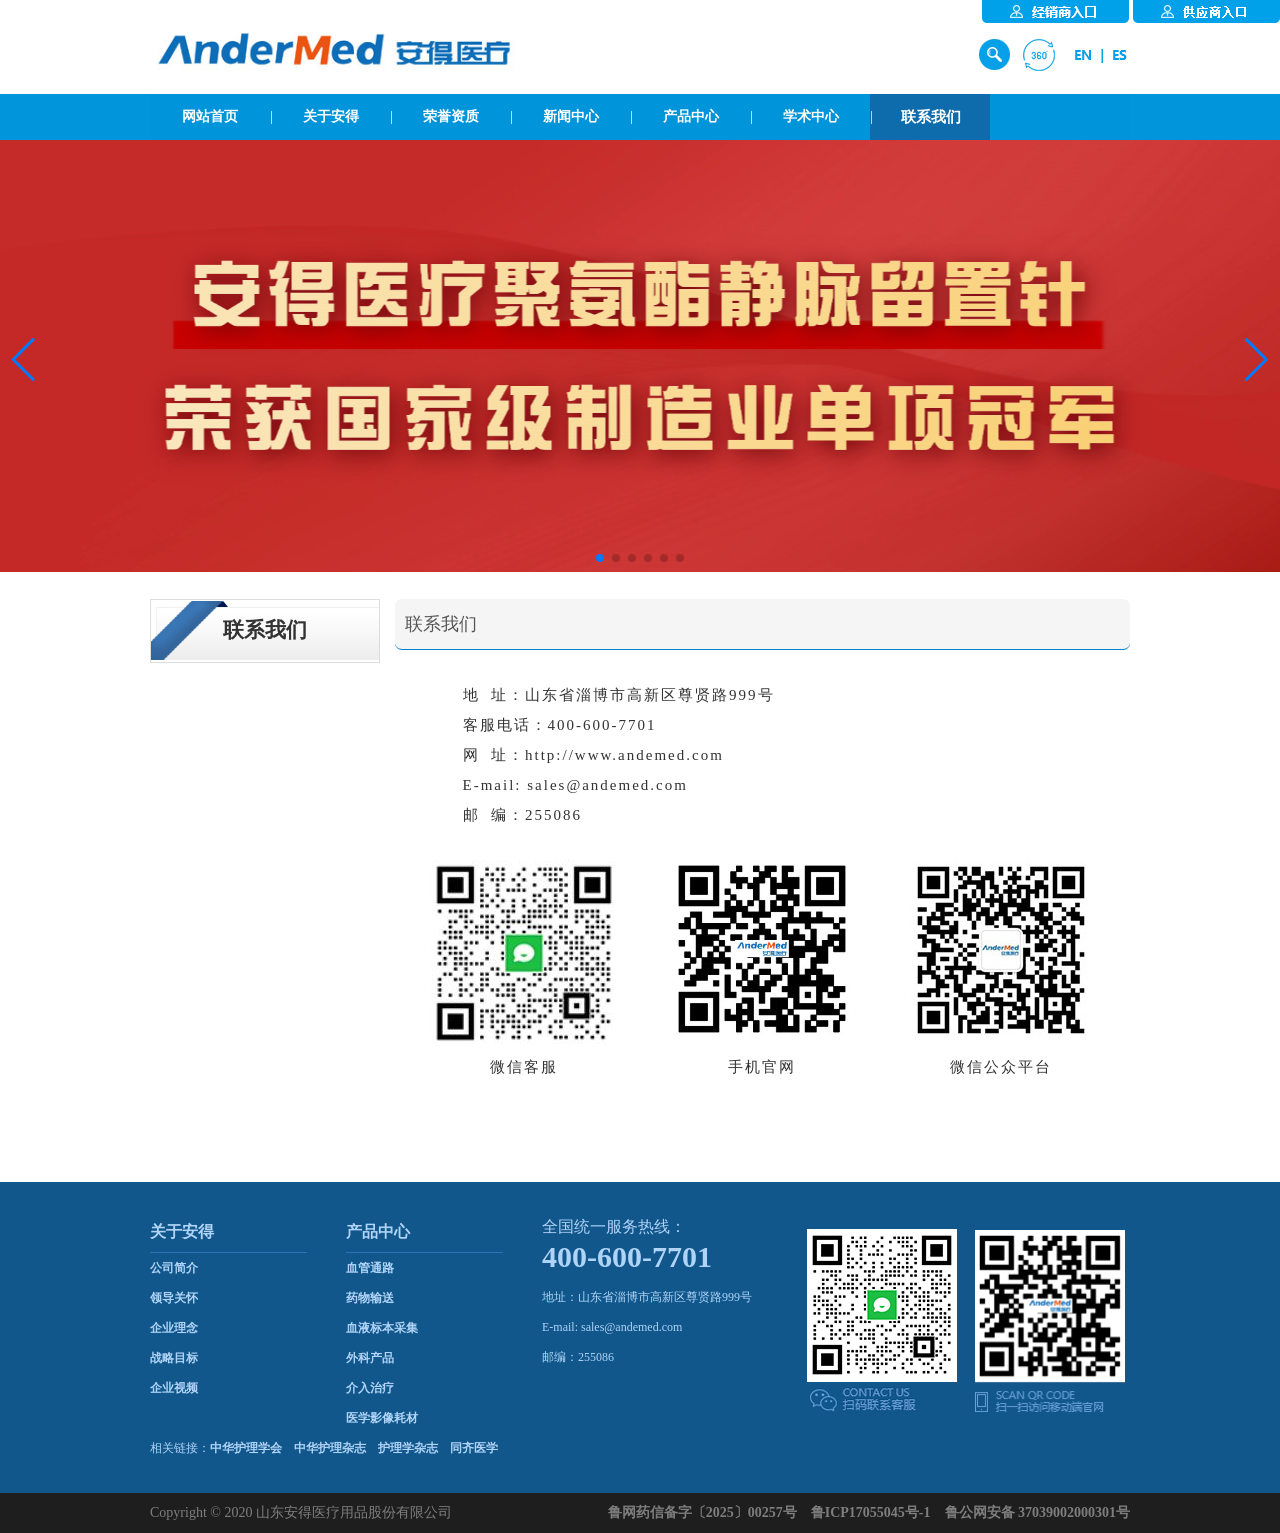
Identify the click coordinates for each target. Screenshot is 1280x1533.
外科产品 (370, 1358)
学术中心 (811, 116)
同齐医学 (474, 1448)
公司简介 (174, 1268)
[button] (23, 360)
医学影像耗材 (382, 1418)
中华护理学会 (246, 1448)
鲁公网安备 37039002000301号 (1038, 1512)
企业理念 (174, 1328)
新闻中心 (571, 116)
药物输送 (370, 1298)
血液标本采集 (382, 1328)
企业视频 (174, 1388)
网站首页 (210, 116)
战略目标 (174, 1358)
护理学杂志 (408, 1448)
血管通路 (370, 1268)
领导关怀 (174, 1298)
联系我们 (931, 117)
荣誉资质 (451, 116)
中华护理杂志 (330, 1448)
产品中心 (691, 116)
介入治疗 (370, 1388)
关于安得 (331, 116)
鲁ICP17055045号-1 (871, 1512)
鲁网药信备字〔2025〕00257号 (702, 1512)
